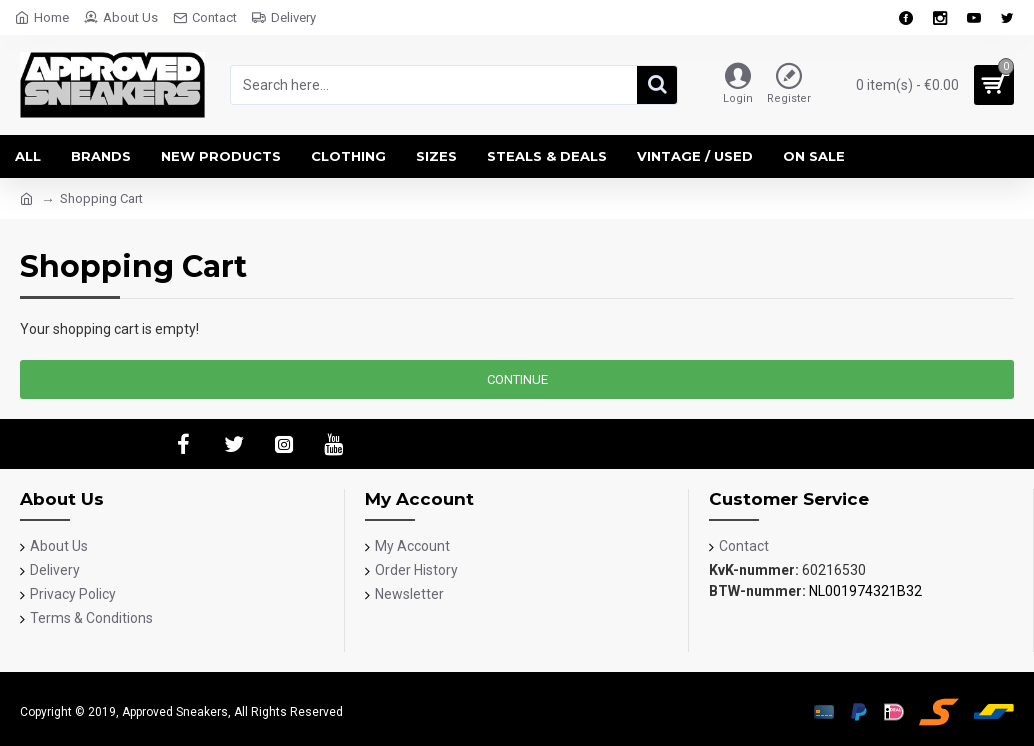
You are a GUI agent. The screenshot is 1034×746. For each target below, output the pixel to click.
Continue (517, 379)
